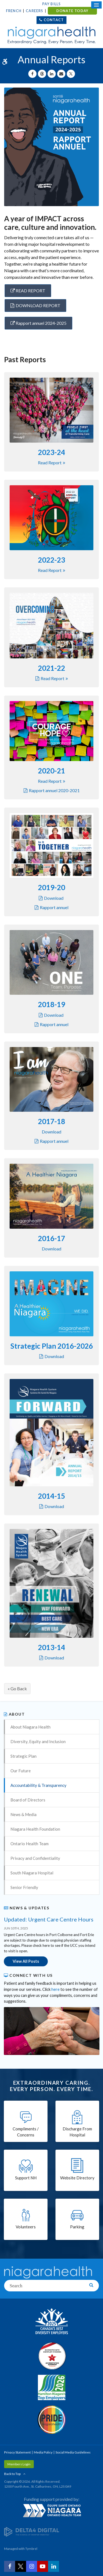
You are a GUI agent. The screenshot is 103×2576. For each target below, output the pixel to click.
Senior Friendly (24, 1887)
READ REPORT (27, 290)
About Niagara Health (30, 1726)
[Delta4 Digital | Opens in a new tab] (31, 2531)
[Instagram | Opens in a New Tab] (31, 2566)
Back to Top (12, 2474)
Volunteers (26, 2226)
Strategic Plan (23, 1756)
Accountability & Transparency (38, 1785)
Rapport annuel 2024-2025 (38, 323)
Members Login (18, 2464)
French (13, 11)
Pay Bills (51, 4)
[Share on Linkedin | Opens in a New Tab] (52, 74)
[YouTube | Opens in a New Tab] (42, 2566)
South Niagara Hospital (31, 1872)
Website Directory (77, 2177)
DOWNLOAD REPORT (38, 305)
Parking (77, 2226)
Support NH (26, 2177)
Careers (34, 11)
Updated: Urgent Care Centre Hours (48, 1919)
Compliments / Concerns (26, 2132)
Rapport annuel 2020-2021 (54, 790)
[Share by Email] (61, 74)
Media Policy (43, 2452)
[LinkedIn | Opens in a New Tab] (53, 2566)
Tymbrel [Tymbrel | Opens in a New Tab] (31, 2549)
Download (53, 898)
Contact (54, 20)
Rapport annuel (54, 907)
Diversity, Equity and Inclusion (38, 1741)
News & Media (23, 1814)
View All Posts (26, 1961)
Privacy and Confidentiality (35, 1858)
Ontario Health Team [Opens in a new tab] (29, 1843)
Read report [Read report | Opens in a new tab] (50, 462)
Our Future (20, 1770)
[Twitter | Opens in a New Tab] (20, 2566)
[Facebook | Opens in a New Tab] (9, 2566)
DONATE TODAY (72, 11)
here (55, 1989)
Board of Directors (27, 1799)
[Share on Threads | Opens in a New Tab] (42, 74)
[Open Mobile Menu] (96, 5)
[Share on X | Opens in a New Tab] (71, 74)
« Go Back (17, 1688)
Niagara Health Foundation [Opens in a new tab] (35, 1829)
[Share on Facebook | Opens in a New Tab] (32, 74)
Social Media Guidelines (73, 2452)
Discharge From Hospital (77, 2132)
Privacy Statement (17, 2452)
